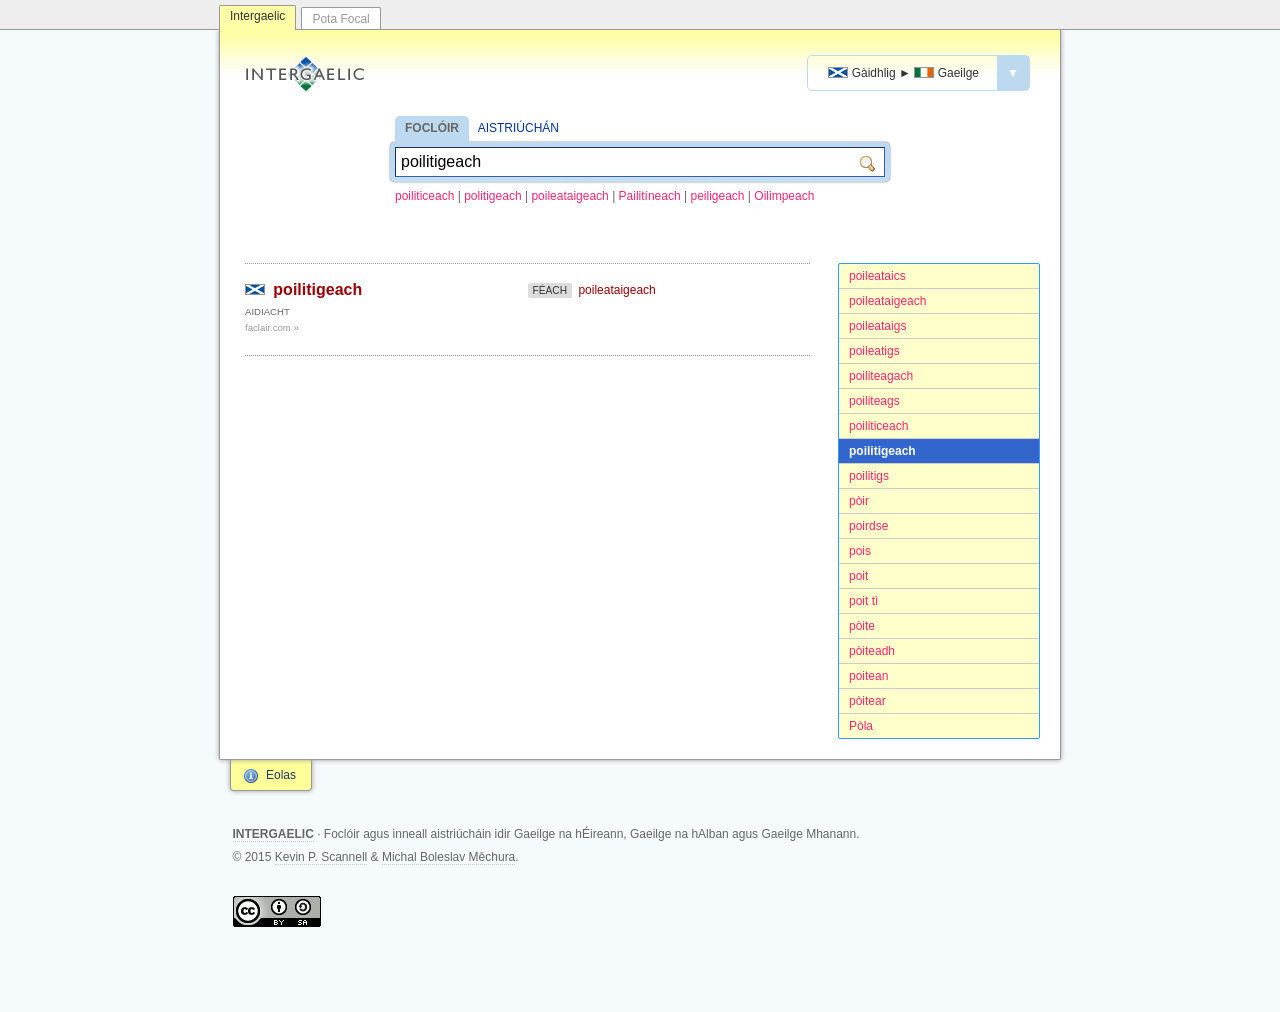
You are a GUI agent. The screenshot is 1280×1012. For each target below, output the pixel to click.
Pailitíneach (650, 196)
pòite (862, 626)
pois (860, 551)
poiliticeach (424, 196)
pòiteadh (872, 651)
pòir (859, 501)
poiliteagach (881, 376)
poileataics (877, 276)
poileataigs (877, 326)
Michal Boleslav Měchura (448, 857)
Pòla (861, 726)
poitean (868, 676)
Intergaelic (257, 16)
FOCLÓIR (432, 128)
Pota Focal (340, 19)
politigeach (492, 196)
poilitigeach (882, 451)
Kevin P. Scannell (321, 857)
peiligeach (717, 196)
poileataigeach (569, 196)
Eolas (281, 775)
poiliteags (874, 401)
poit (858, 576)
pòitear (867, 701)
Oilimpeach (784, 196)
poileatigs (874, 351)
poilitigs (869, 476)
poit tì (863, 601)
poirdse (868, 526)
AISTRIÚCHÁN (518, 128)
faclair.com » (272, 327)
